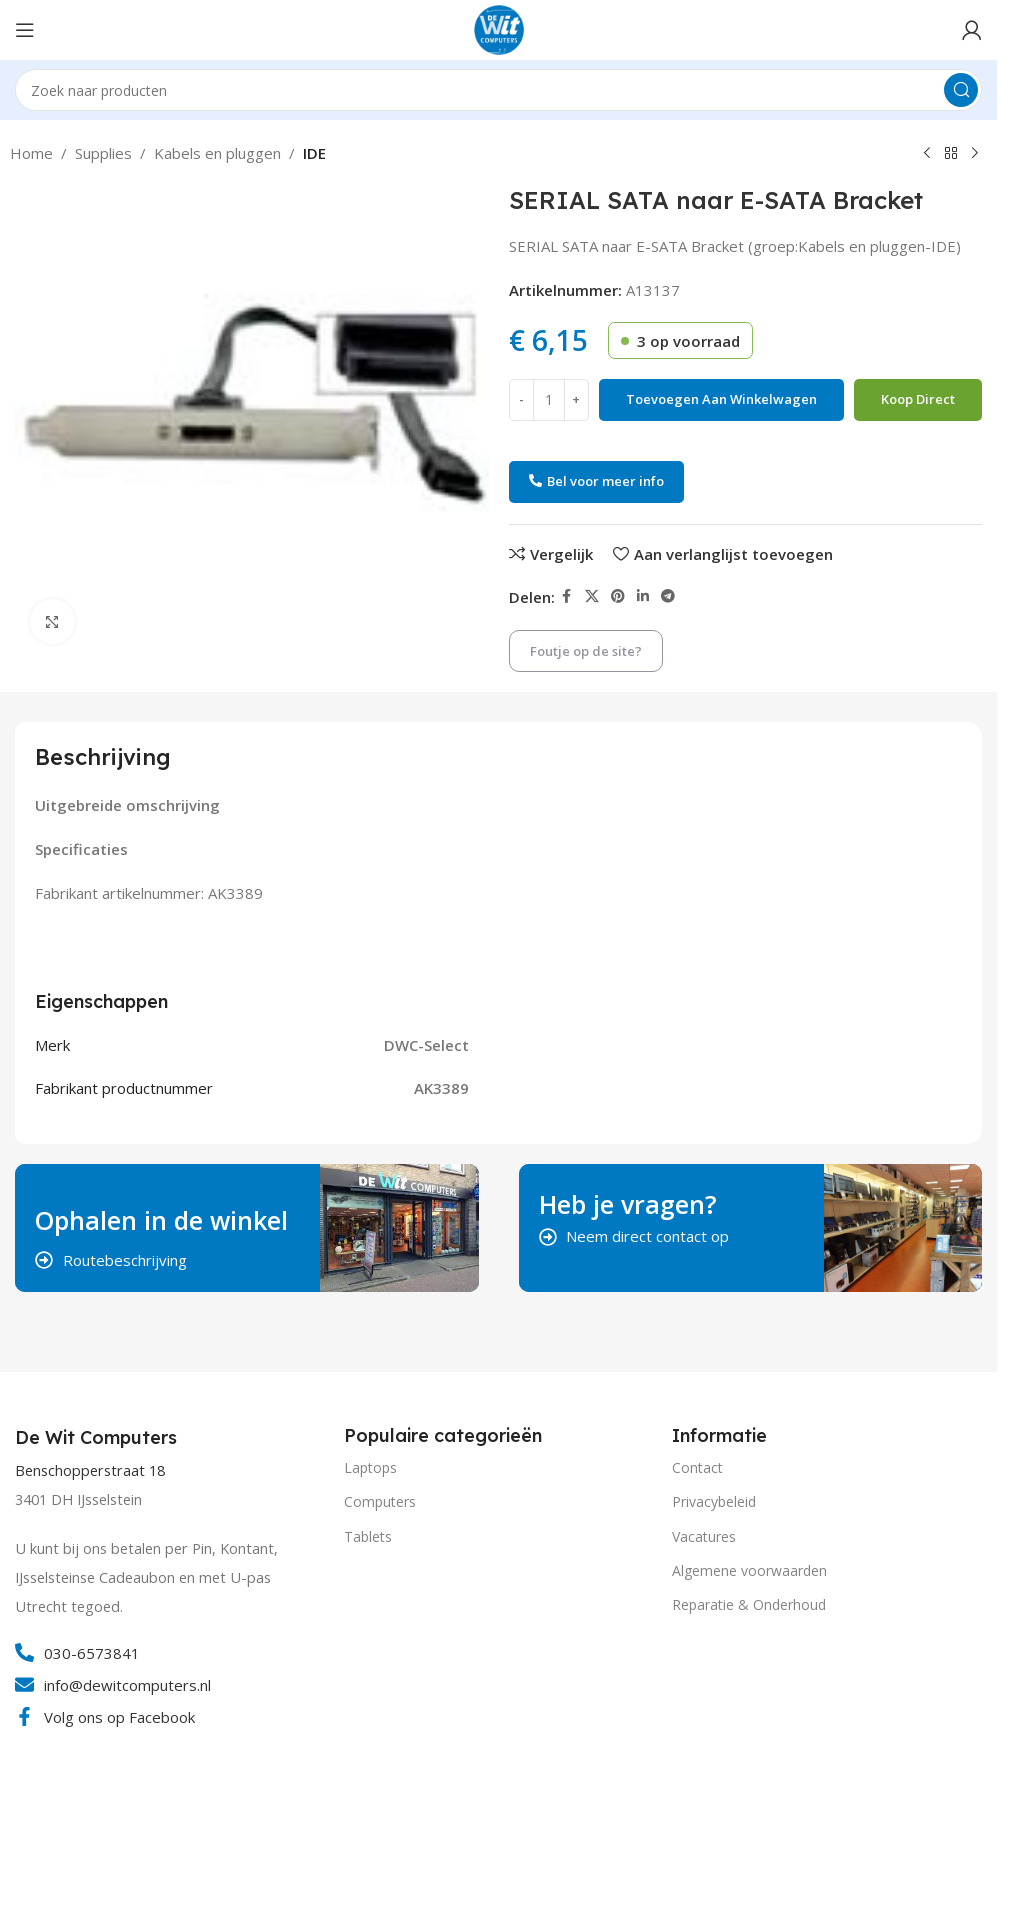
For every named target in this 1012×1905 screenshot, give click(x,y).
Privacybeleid (714, 1501)
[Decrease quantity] (521, 400)
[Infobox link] (98, 1438)
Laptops (370, 1467)
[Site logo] (499, 28)
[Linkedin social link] (643, 596)
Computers (380, 1501)
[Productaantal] (549, 400)
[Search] (498, 90)
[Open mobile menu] (25, 30)
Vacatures (704, 1536)
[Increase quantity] (576, 400)
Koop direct (918, 399)
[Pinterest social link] (618, 596)
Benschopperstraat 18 (90, 1470)
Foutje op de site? (586, 651)
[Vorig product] (927, 154)
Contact (697, 1467)
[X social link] (592, 596)
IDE (314, 153)
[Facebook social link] (567, 596)
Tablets (368, 1536)
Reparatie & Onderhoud (749, 1604)
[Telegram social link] (668, 596)
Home (31, 153)
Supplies (103, 153)
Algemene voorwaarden (749, 1570)
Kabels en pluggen (217, 153)
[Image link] (90, 1822)
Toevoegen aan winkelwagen (721, 399)
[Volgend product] (975, 154)
